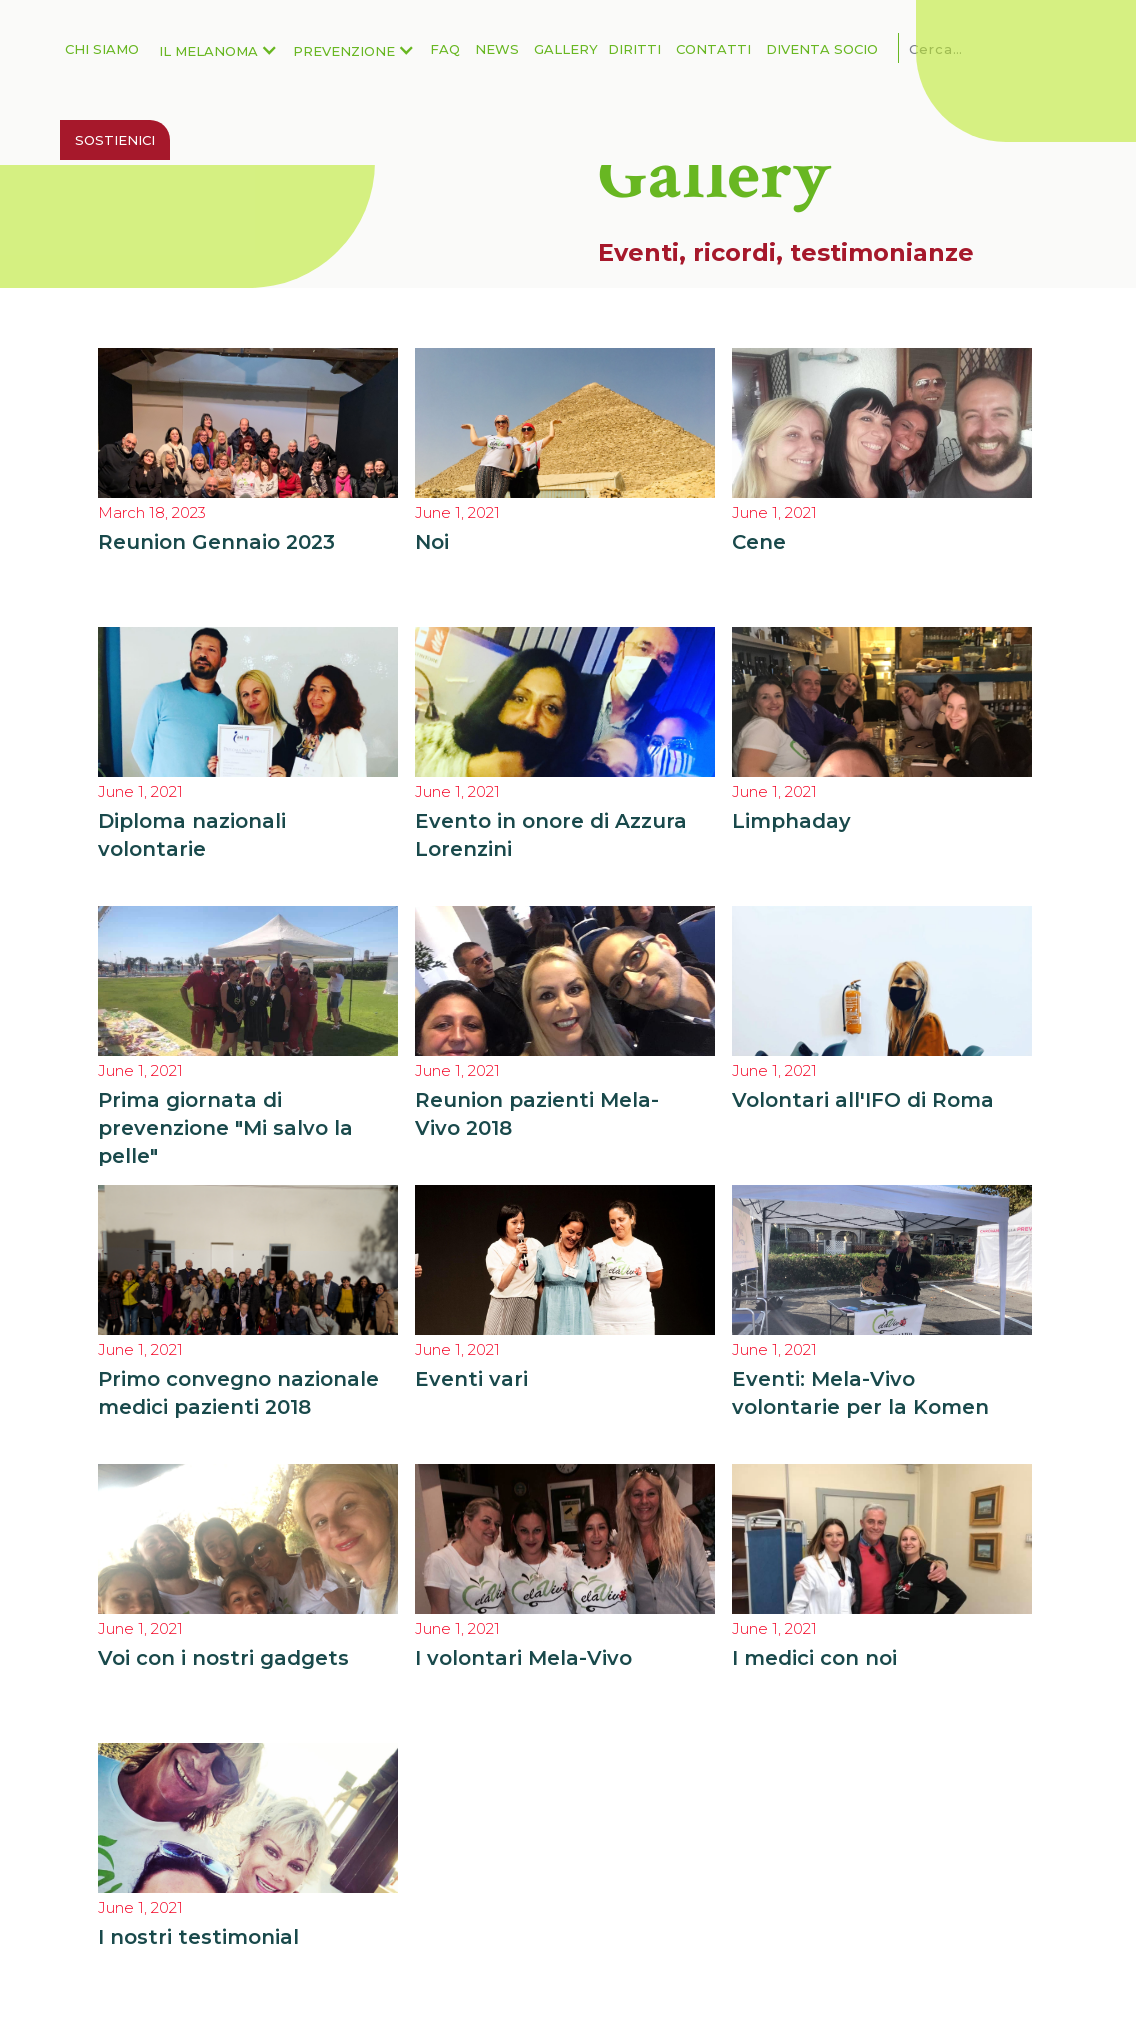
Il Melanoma (208, 51)
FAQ (445, 49)
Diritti (634, 49)
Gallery (566, 49)
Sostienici (115, 140)
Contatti (713, 49)
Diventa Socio (822, 49)
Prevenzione (344, 51)
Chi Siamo (102, 49)
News (497, 49)
